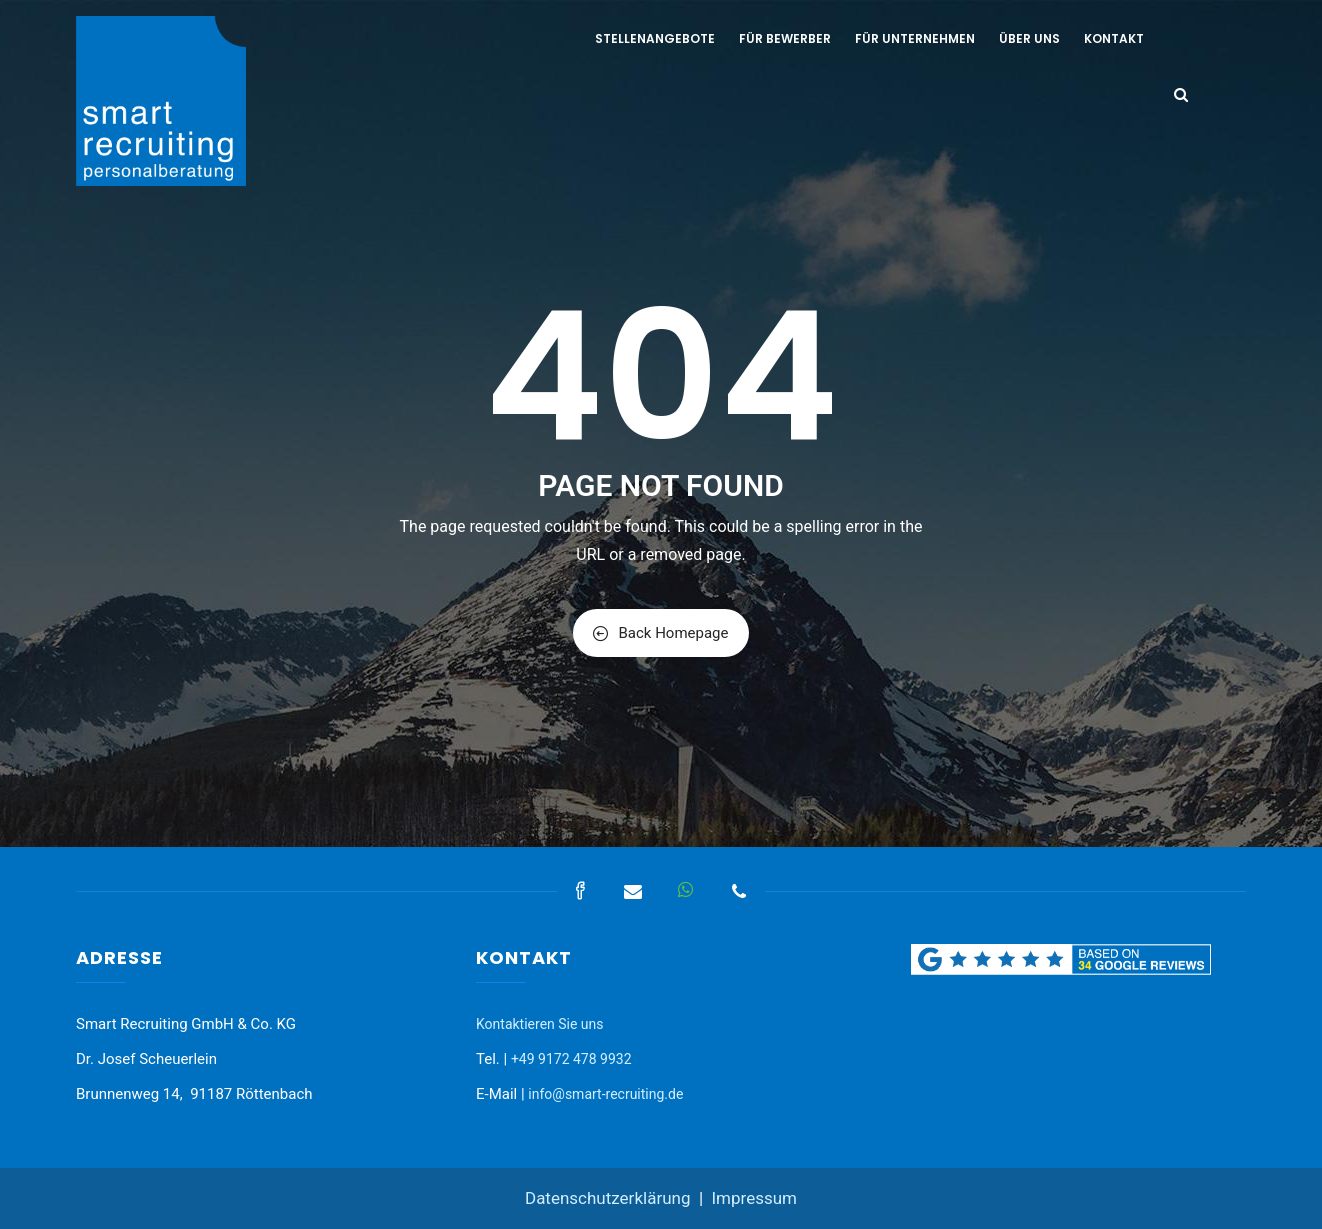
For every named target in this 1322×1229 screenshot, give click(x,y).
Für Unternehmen (915, 38)
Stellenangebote (655, 38)
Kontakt (1114, 38)
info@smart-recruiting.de (605, 1094)
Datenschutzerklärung (607, 1198)
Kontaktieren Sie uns (540, 1024)
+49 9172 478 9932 (571, 1059)
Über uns (1029, 38)
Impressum (754, 1198)
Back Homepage (660, 633)
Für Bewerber (785, 38)
